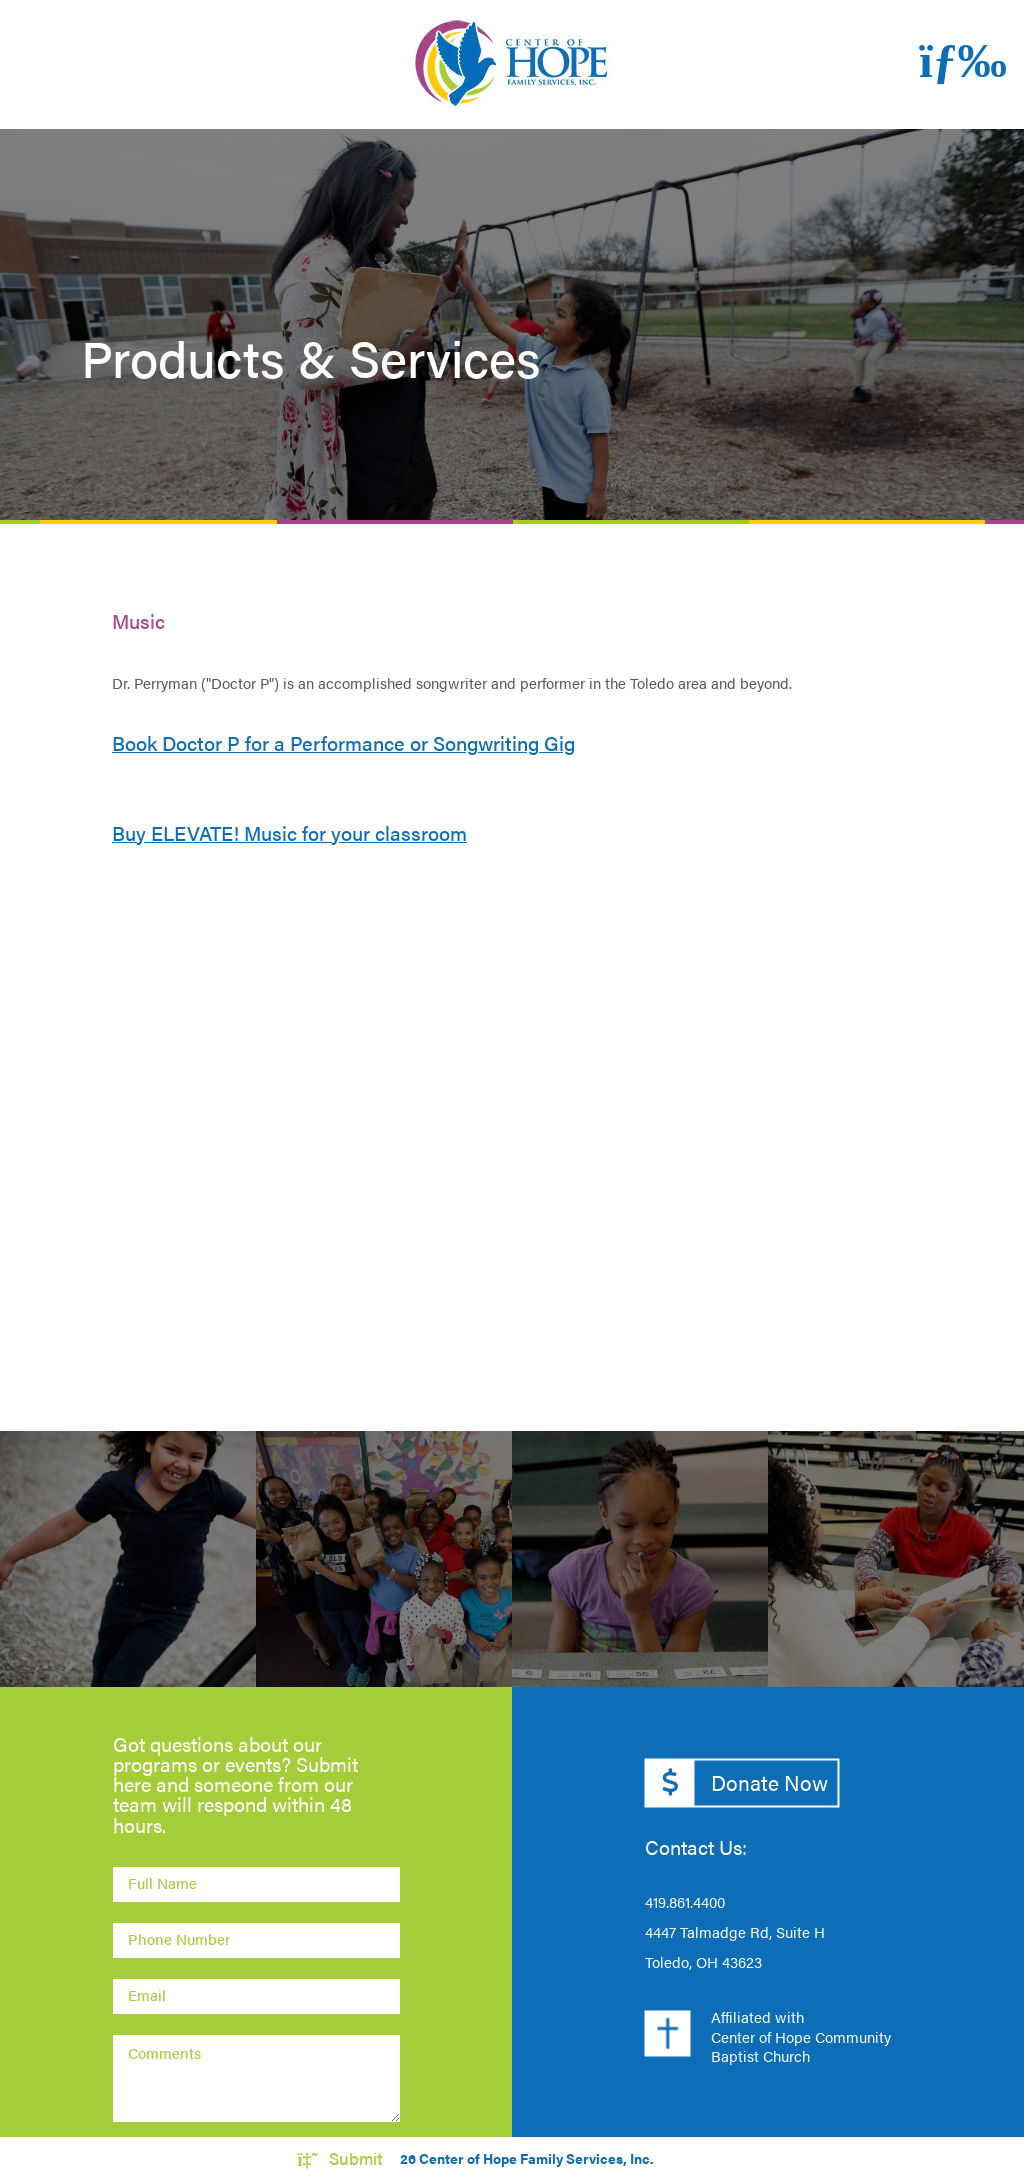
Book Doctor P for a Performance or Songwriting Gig (343, 743)
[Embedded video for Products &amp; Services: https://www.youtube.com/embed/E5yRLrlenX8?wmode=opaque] (512, 1126)
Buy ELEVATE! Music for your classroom (289, 833)
